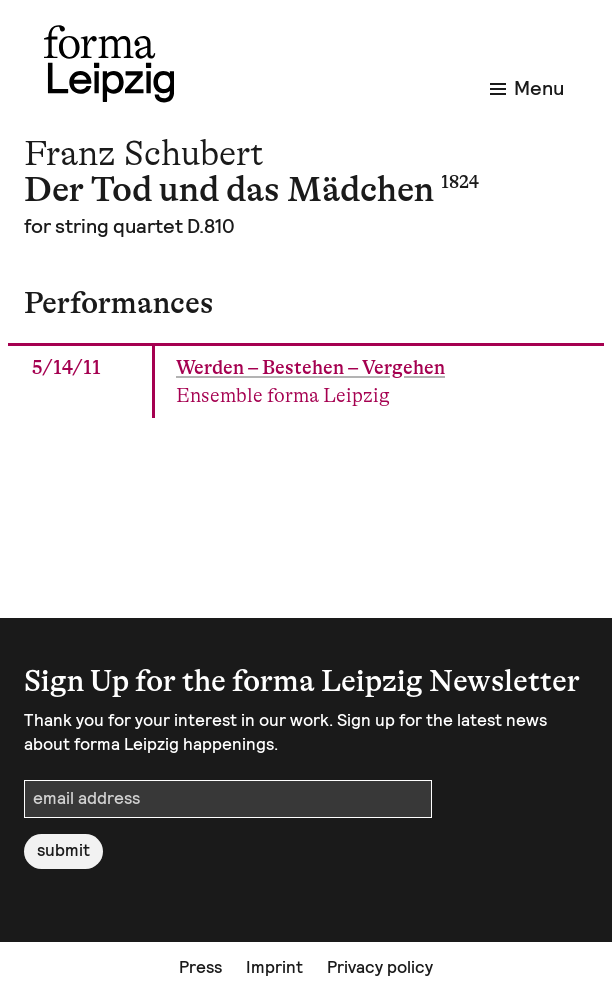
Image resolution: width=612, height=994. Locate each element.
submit (63, 850)
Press (200, 967)
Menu (527, 88)
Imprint (274, 967)
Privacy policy (380, 967)
